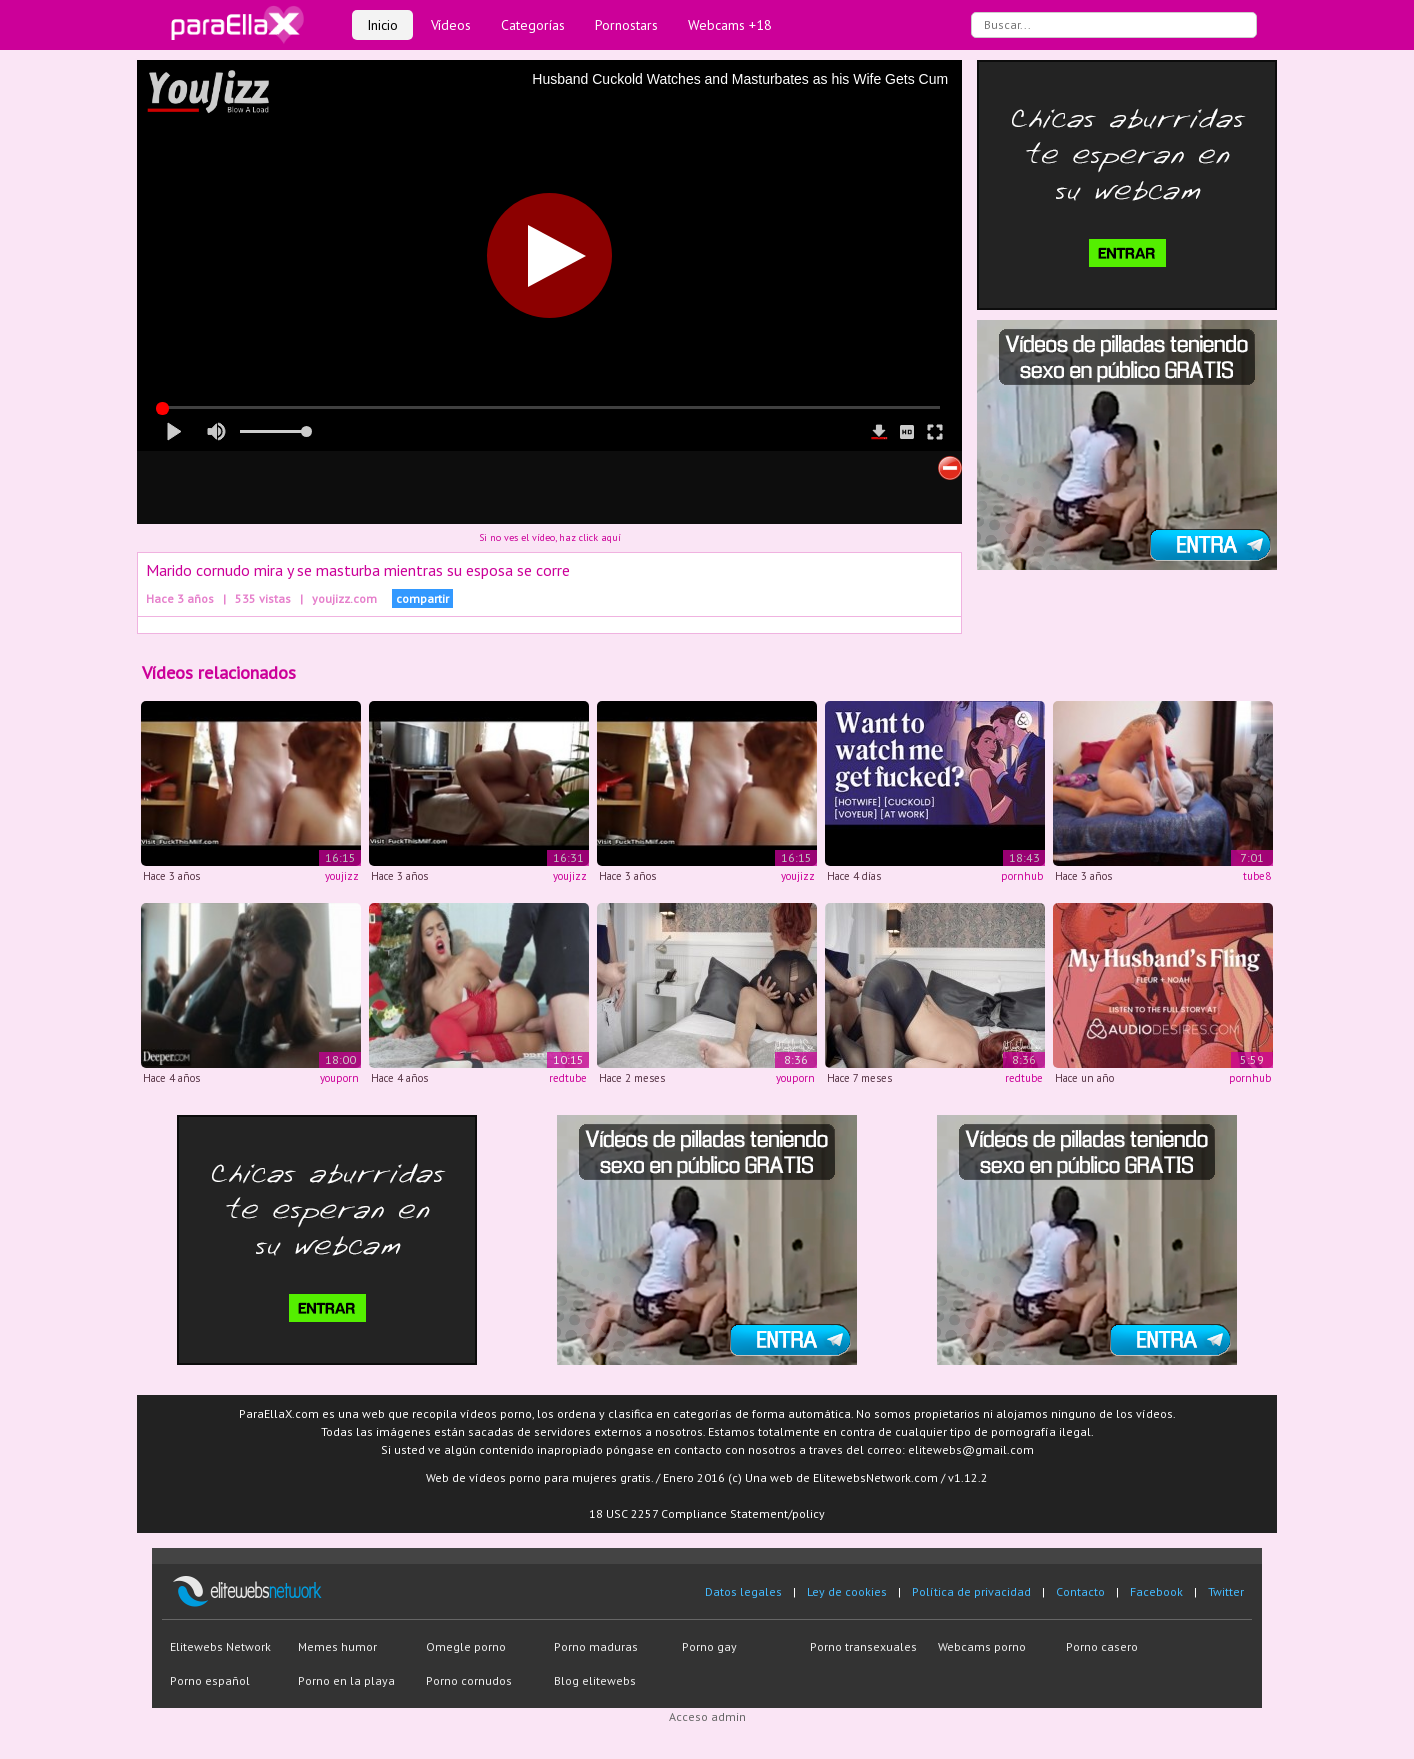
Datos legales (743, 1591)
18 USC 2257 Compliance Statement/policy (707, 1513)
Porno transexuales (863, 1646)
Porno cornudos (469, 1680)
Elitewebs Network (220, 1646)
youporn (339, 1078)
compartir (422, 598)
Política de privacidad (971, 1591)
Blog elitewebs (595, 1680)
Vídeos (451, 25)
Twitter (1226, 1591)
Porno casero (1102, 1646)
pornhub (1022, 876)
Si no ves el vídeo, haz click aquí (550, 537)
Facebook (1156, 1591)
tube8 (1257, 876)
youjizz (342, 876)
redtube (568, 1078)
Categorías (533, 25)
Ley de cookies (847, 1591)
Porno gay (709, 1646)
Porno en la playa (346, 1680)
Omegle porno (466, 1646)
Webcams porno (982, 1646)
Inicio (382, 25)
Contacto (1080, 1591)
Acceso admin (707, 1716)
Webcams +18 (730, 25)
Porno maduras (596, 1646)
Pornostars (626, 25)
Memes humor (337, 1646)
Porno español (210, 1680)
